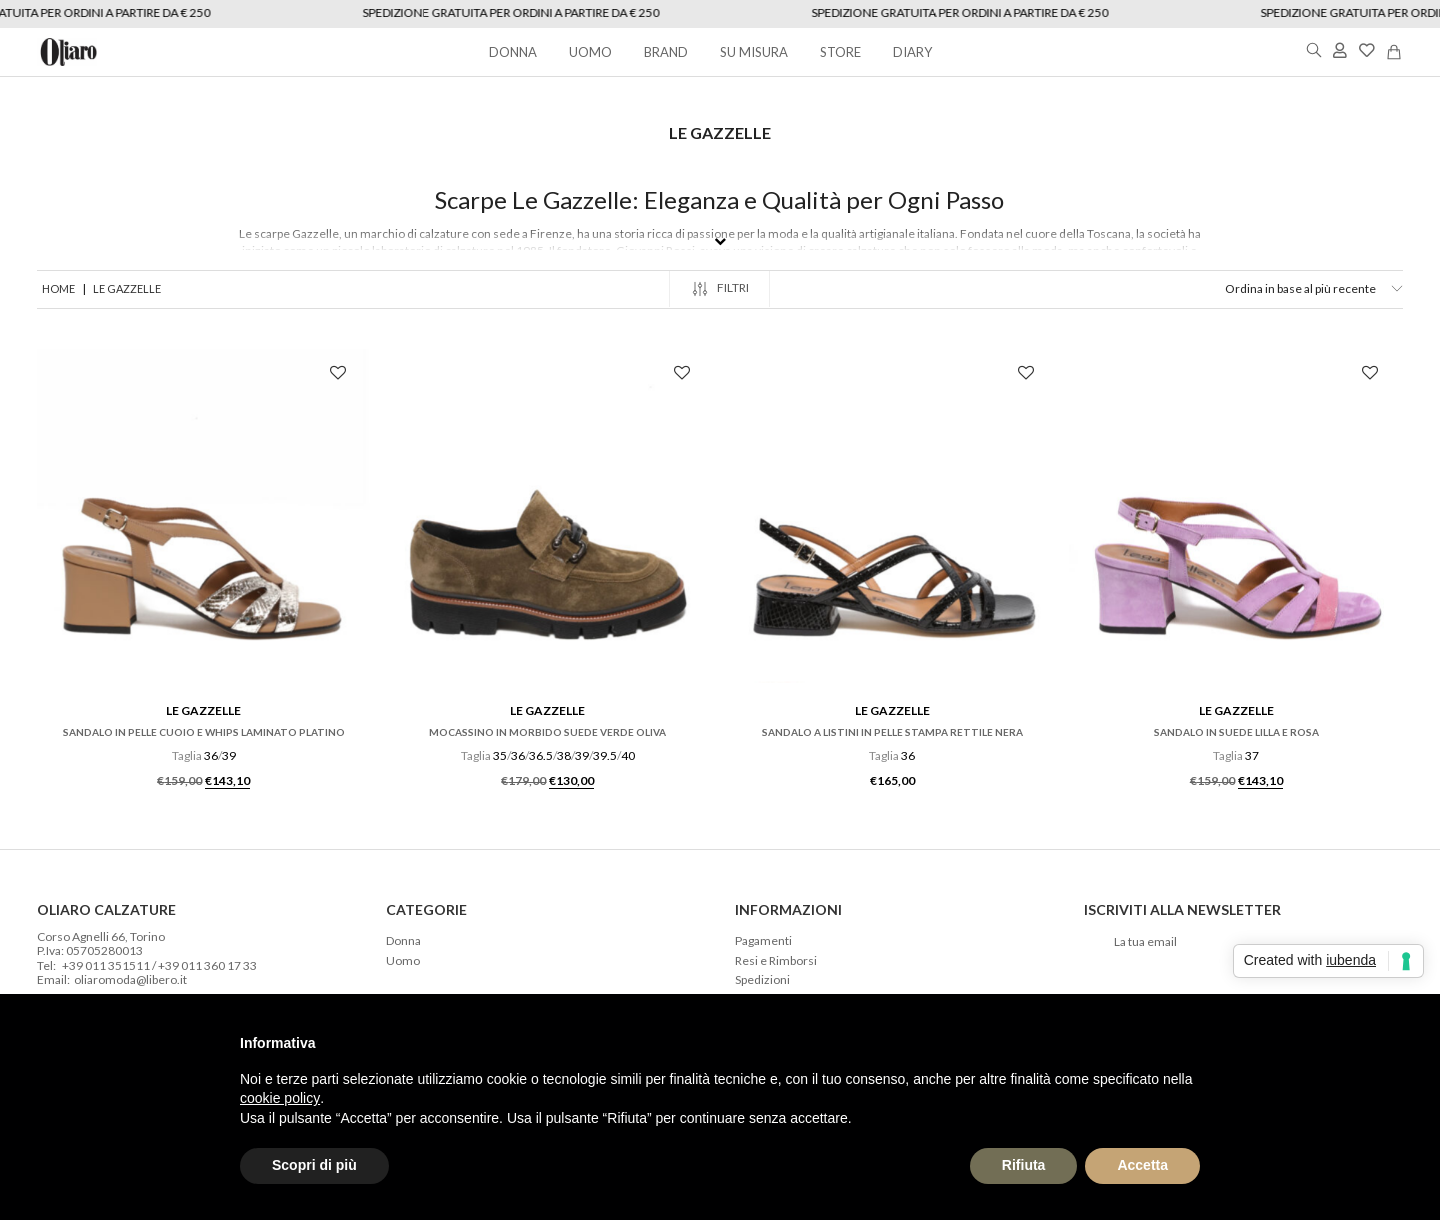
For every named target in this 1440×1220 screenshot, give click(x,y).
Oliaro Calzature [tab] (106, 909)
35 (500, 755)
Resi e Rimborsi (776, 961)
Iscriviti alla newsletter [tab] (1182, 909)
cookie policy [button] (280, 1098)
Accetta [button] (1142, 1165)
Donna (403, 941)
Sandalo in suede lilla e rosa (1236, 732)
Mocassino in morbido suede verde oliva (547, 732)
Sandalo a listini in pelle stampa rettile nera (892, 732)
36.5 (541, 755)
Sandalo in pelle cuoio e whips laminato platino (204, 732)
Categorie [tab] (426, 909)
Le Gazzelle (203, 710)
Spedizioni (762, 980)
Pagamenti (763, 941)
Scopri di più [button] (314, 1165)
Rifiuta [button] (1024, 1165)
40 (628, 755)
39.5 (605, 755)
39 (229, 755)
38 (564, 755)
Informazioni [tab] (788, 909)
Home (58, 288)
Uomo (403, 961)
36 (211, 755)
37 (1252, 755)
